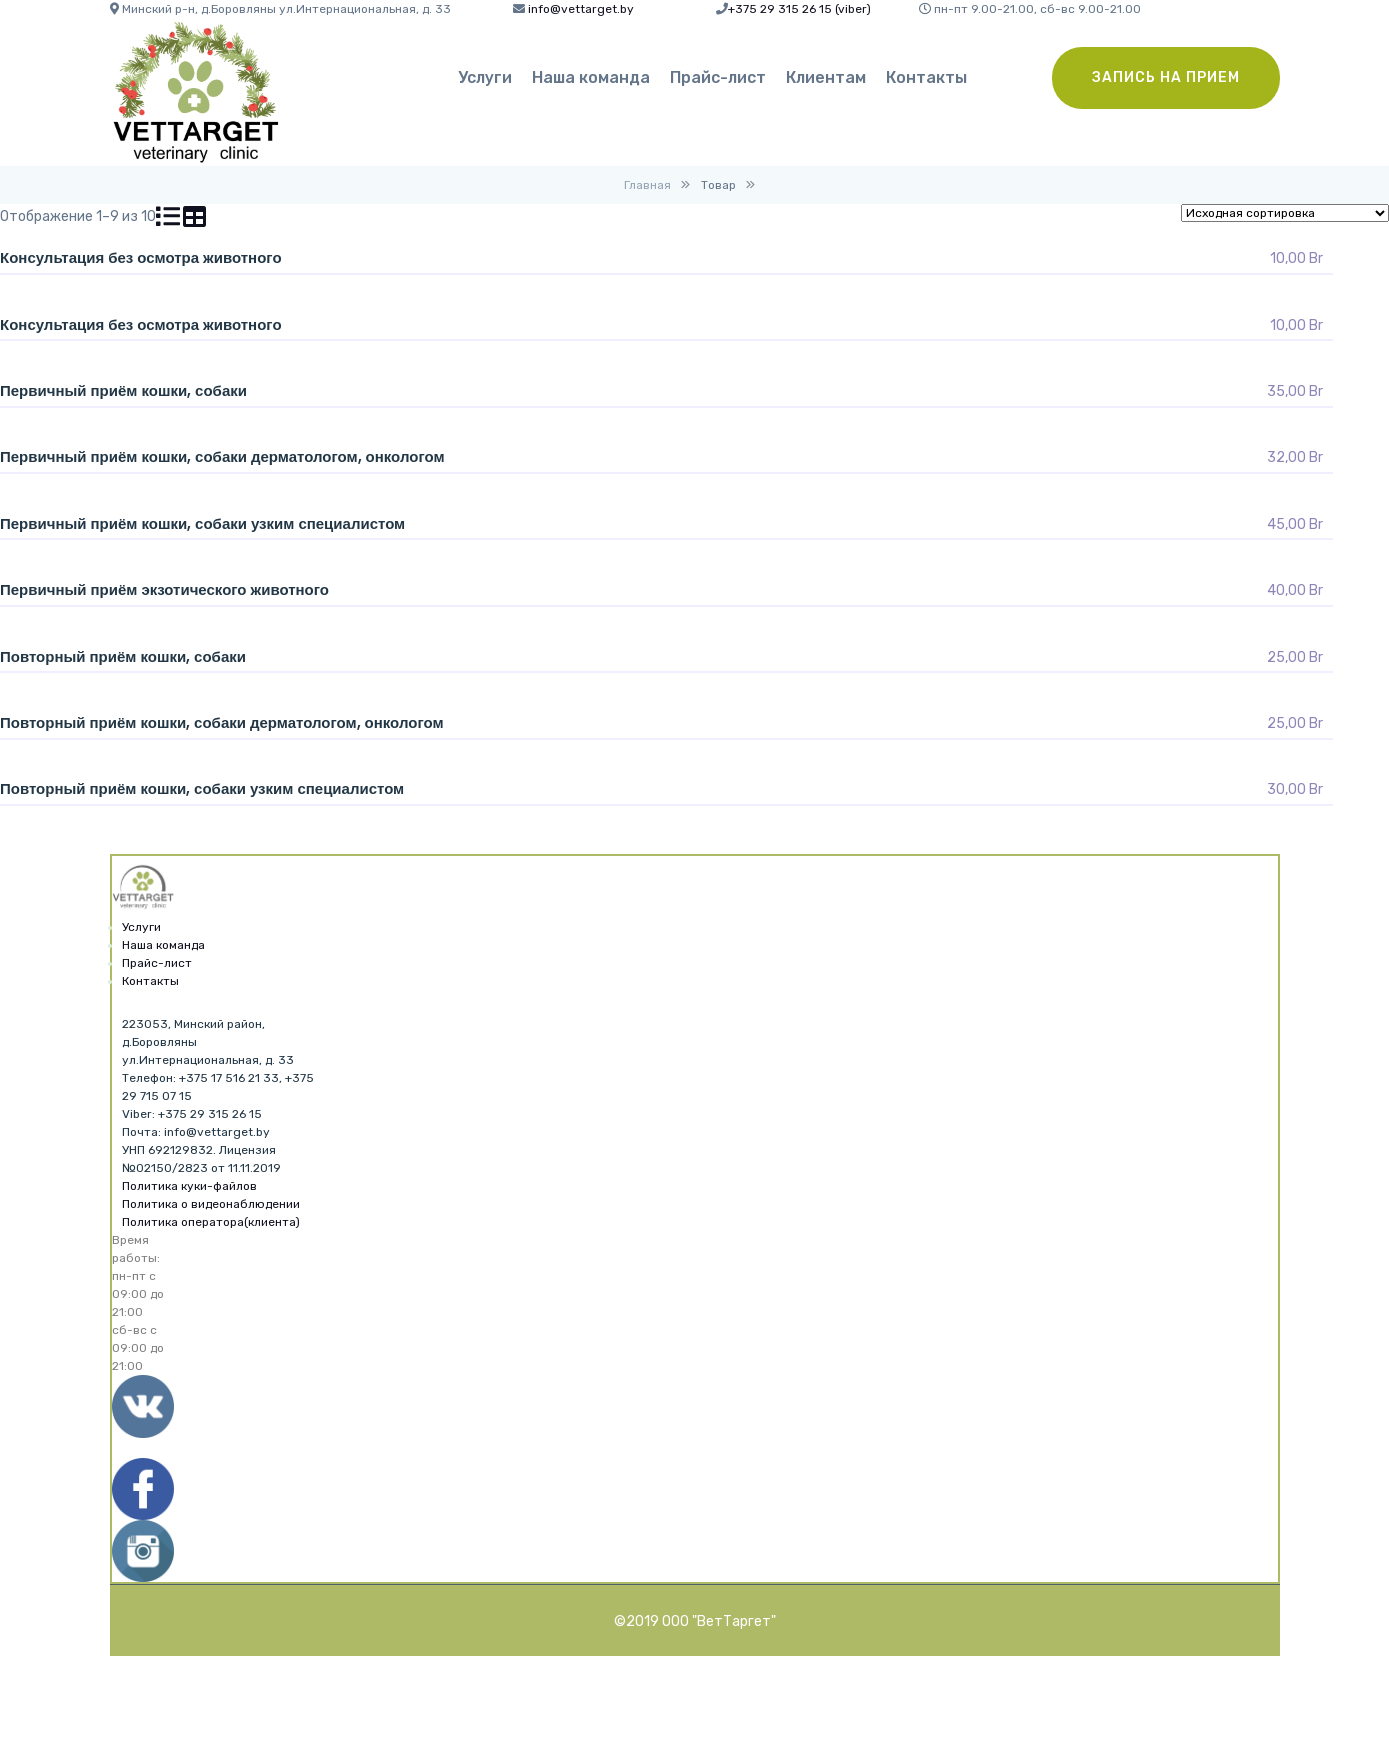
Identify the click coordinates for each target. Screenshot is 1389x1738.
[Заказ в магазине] (1285, 213)
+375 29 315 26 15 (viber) (799, 9)
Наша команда (591, 77)
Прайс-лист (718, 77)
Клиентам (826, 77)
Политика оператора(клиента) (211, 1222)
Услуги (485, 77)
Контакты (926, 77)
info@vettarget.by (581, 9)
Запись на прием (1166, 77)
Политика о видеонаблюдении (211, 1204)
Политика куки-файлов (189, 1186)
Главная (647, 185)
